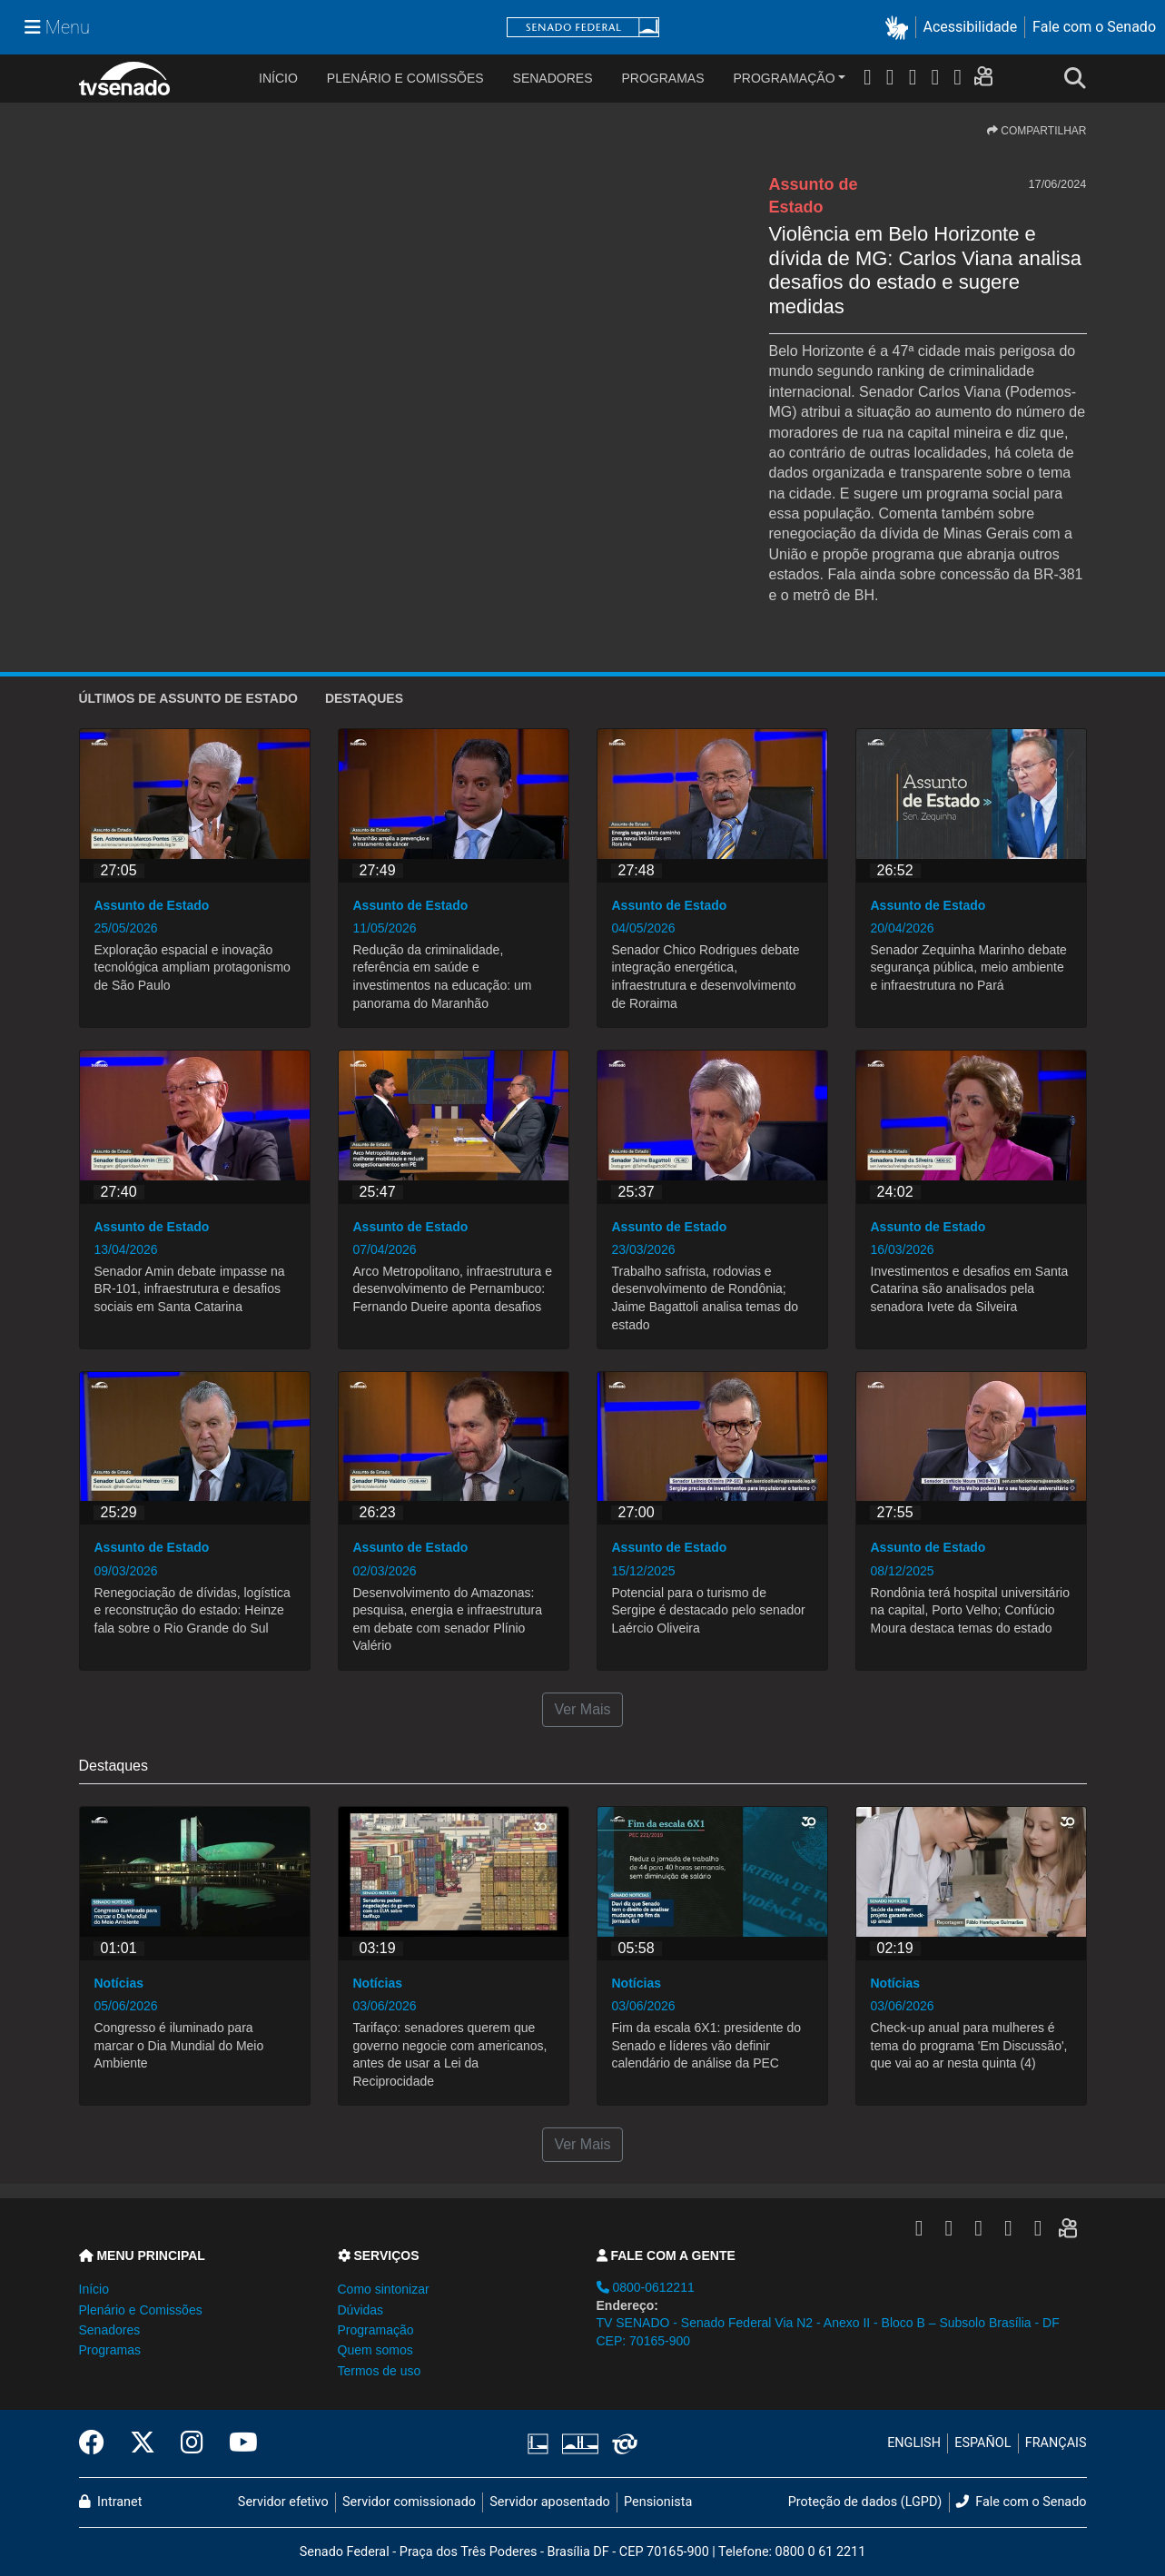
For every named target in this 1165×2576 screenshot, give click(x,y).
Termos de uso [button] (379, 2371)
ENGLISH (914, 2443)
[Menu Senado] (57, 27)
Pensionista (658, 2502)
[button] (900, 27)
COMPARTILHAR (1037, 130)
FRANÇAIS (1056, 2443)
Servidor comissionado (409, 2502)
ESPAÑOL (982, 2443)
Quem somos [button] (375, 2350)
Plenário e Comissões (405, 78)
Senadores (553, 78)
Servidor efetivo (283, 2502)
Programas (663, 78)
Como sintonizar (383, 2289)
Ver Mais (582, 1709)
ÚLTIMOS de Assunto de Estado (188, 698)
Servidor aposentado (549, 2502)
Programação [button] (376, 2330)
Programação (784, 78)
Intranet (111, 2502)
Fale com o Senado (1094, 26)
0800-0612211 (646, 2287)
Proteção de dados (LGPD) (865, 2502)
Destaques (364, 698)
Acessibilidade (970, 26)
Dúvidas (361, 2310)
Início (94, 2289)
